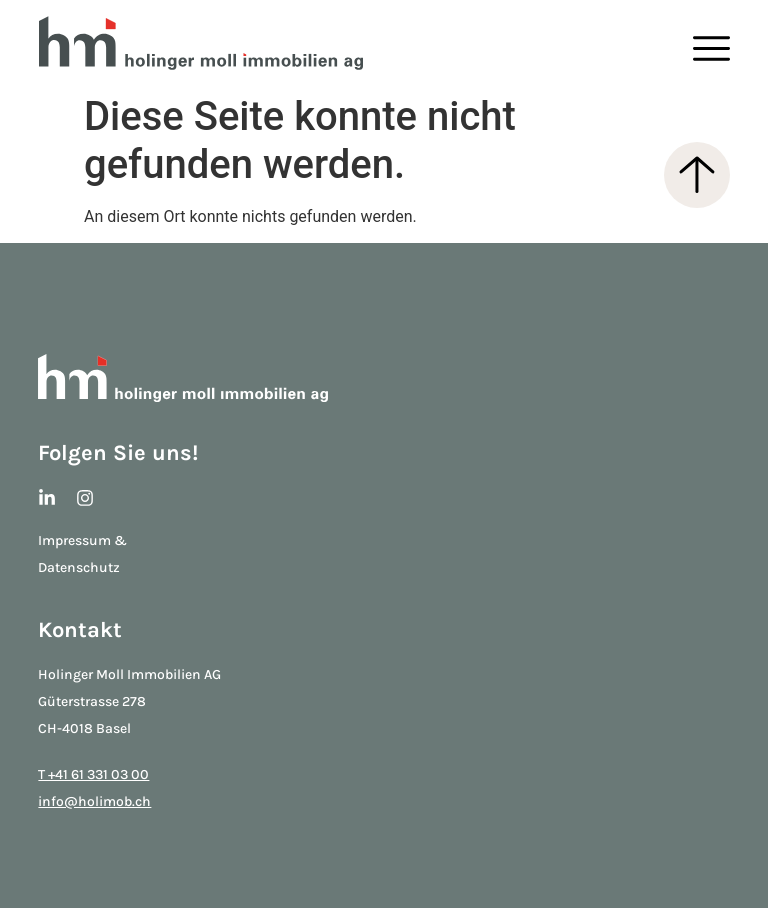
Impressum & (82, 540)
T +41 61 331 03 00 (93, 774)
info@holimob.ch (94, 801)
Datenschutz (79, 567)
